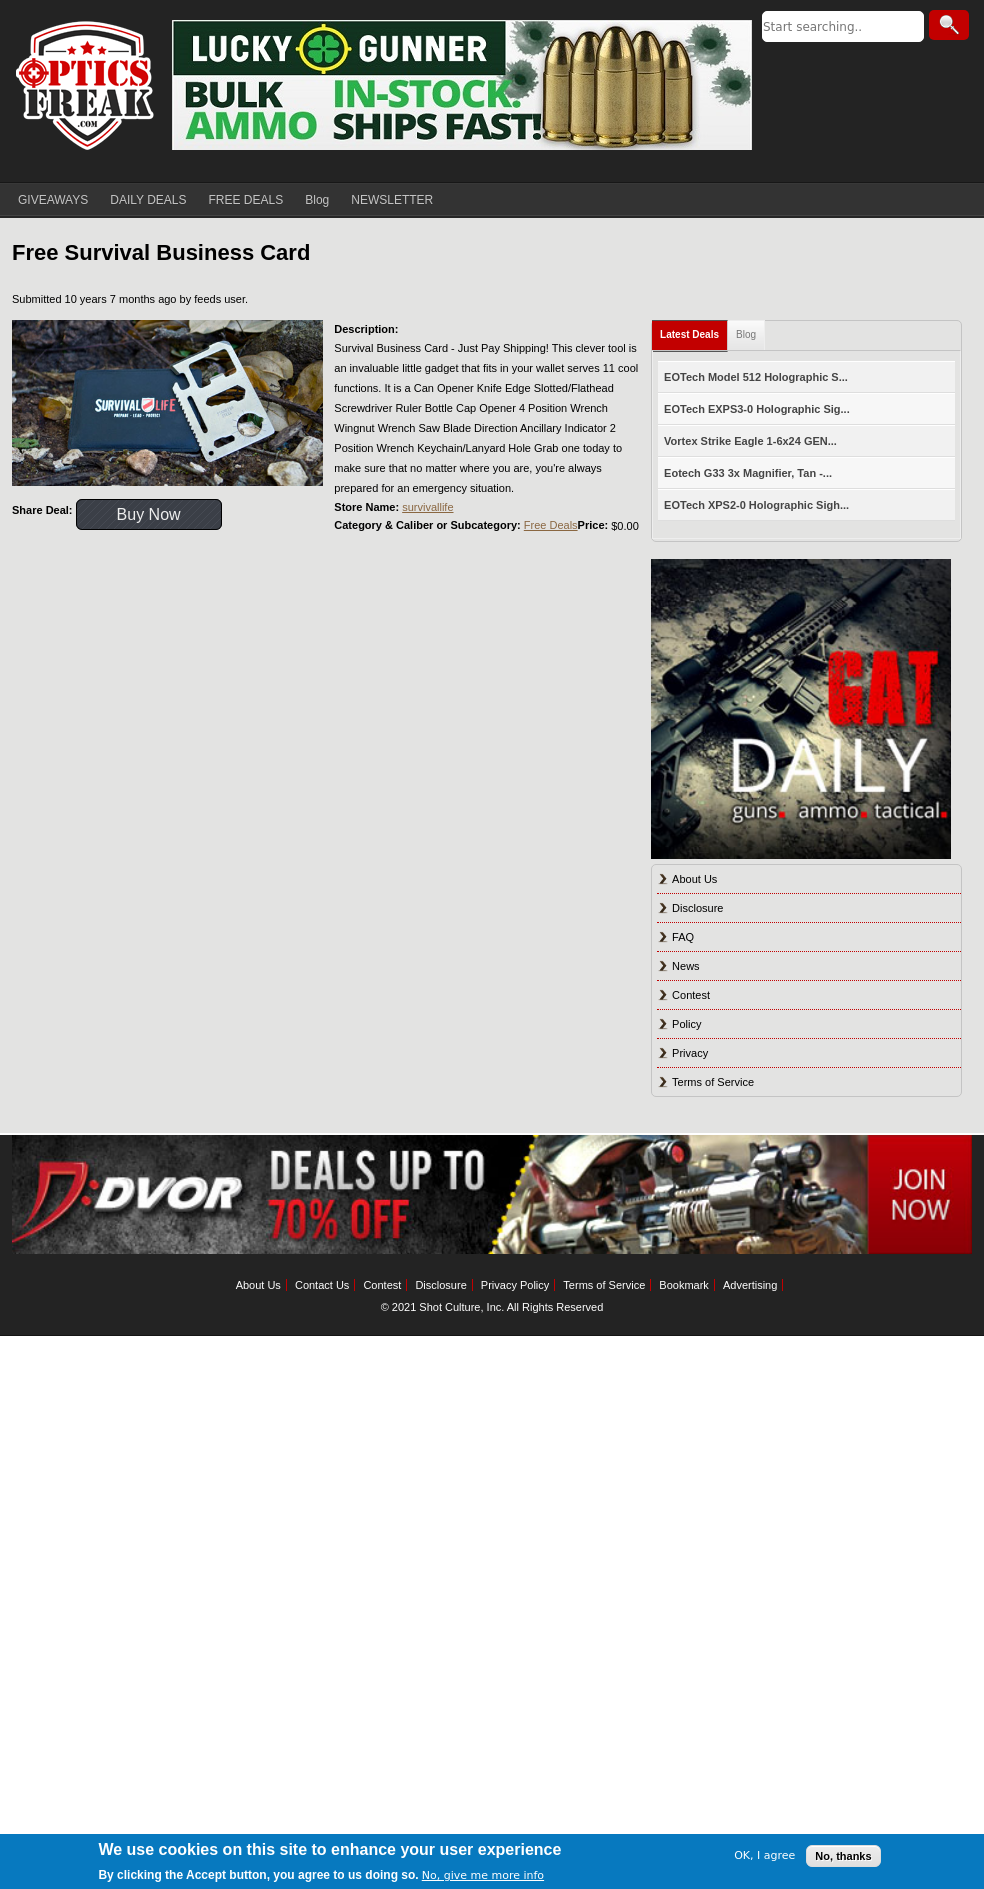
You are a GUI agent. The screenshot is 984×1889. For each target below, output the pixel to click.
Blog (317, 200)
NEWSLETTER (392, 200)
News (686, 966)
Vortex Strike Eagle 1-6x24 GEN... (750, 441)
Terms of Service (713, 1082)
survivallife (427, 507)
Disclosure (697, 908)
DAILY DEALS (148, 200)
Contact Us (322, 1285)
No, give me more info (483, 1875)
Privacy (690, 1053)
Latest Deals (689, 334)
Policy (686, 1024)
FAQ (683, 937)
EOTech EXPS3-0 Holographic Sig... (757, 409)
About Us (694, 879)
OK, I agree (764, 1855)
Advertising (750, 1285)
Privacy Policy (515, 1285)
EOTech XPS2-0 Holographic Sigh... (756, 505)
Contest (691, 995)
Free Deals (551, 525)
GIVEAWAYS (53, 200)
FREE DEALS (246, 200)
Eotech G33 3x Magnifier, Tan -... (748, 473)
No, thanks (843, 1856)
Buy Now (149, 514)
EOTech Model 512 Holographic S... (756, 377)
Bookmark (684, 1285)
